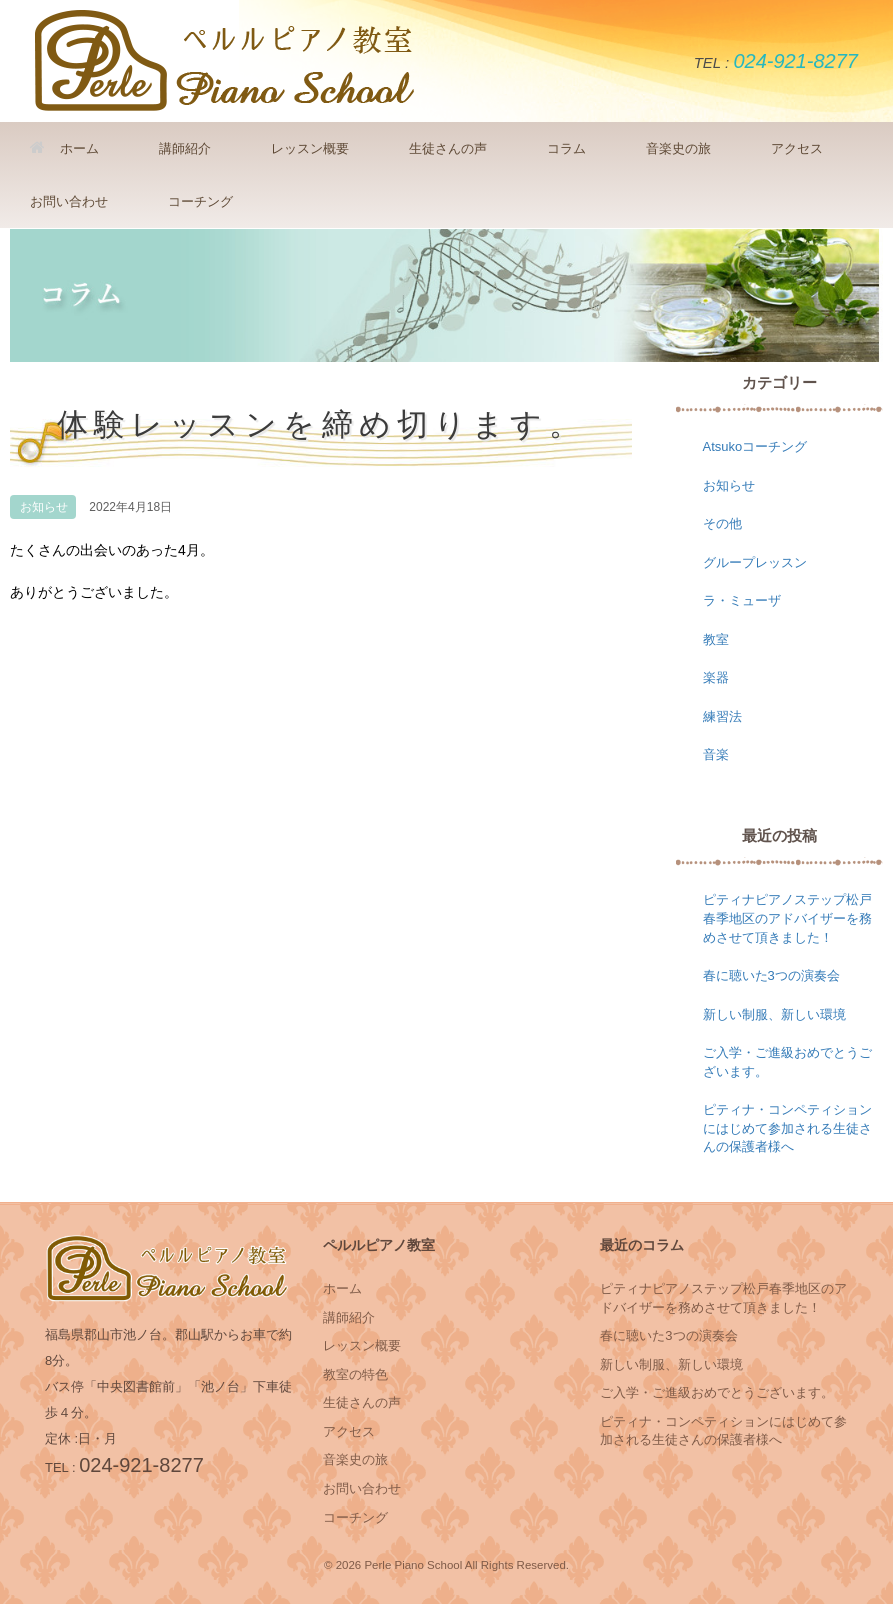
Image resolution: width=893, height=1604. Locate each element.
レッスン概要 (310, 148)
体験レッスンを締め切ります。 (321, 425)
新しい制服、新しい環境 (774, 1014)
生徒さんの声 (448, 148)
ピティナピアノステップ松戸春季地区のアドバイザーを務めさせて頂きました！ (787, 918)
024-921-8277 (795, 61)
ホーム (64, 148)
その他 (722, 523)
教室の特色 (355, 1374)
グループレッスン (755, 562)
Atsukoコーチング (755, 446)
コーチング (200, 201)
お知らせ (44, 507)
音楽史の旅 (678, 148)
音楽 (716, 754)
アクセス (797, 148)
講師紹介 (185, 148)
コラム (566, 148)
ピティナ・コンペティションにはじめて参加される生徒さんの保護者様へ (787, 1128)
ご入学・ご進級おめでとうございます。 (717, 1392)
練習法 (722, 716)
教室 (716, 639)
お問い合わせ (69, 201)
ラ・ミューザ (742, 600)
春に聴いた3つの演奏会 (771, 975)
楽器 (716, 677)
